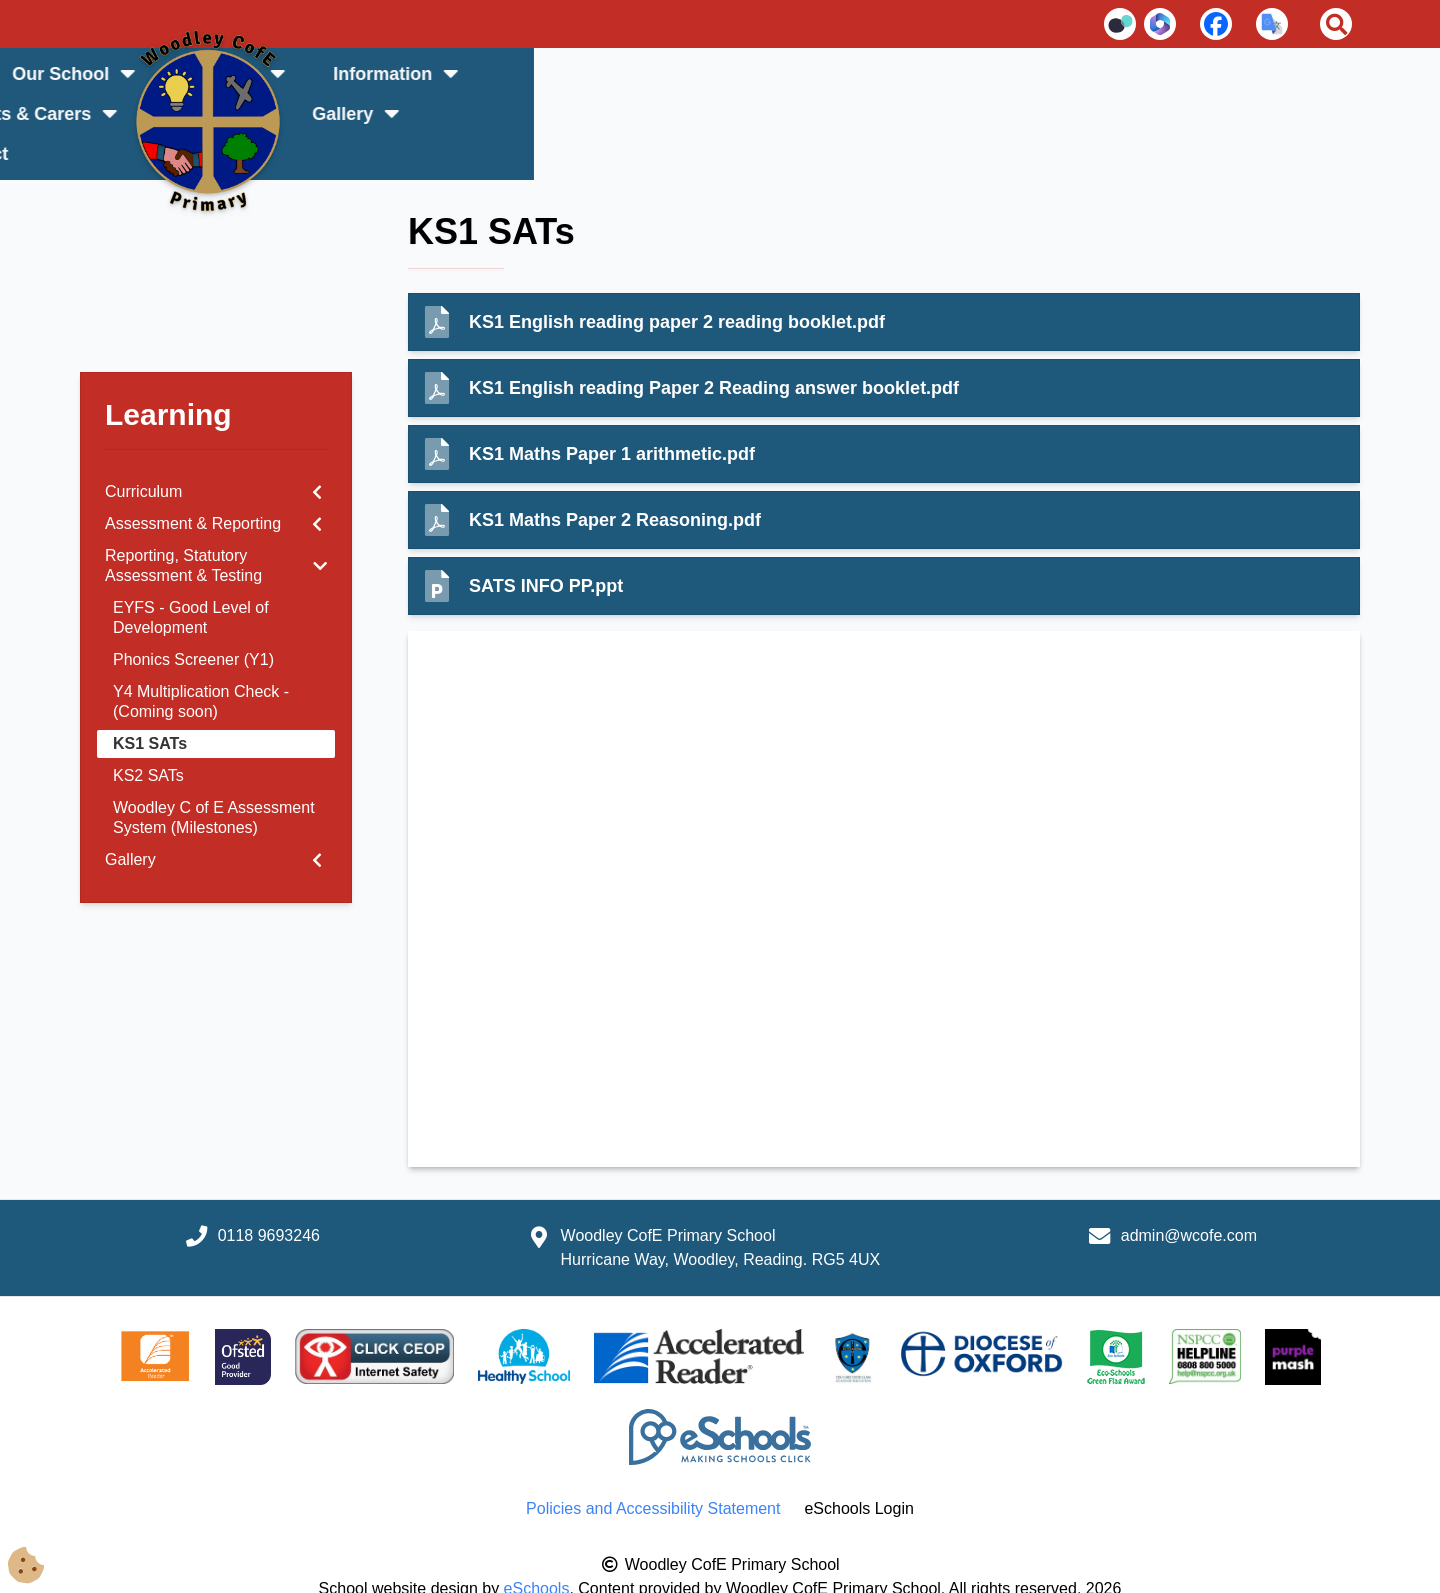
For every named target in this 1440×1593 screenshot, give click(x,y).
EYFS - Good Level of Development (191, 577)
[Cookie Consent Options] (32, 1560)
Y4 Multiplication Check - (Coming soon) (201, 661)
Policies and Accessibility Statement (653, 1468)
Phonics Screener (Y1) (193, 619)
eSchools (537, 1548)
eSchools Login (858, 1468)
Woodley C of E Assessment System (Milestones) (214, 777)
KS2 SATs (148, 735)
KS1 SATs (150, 703)
